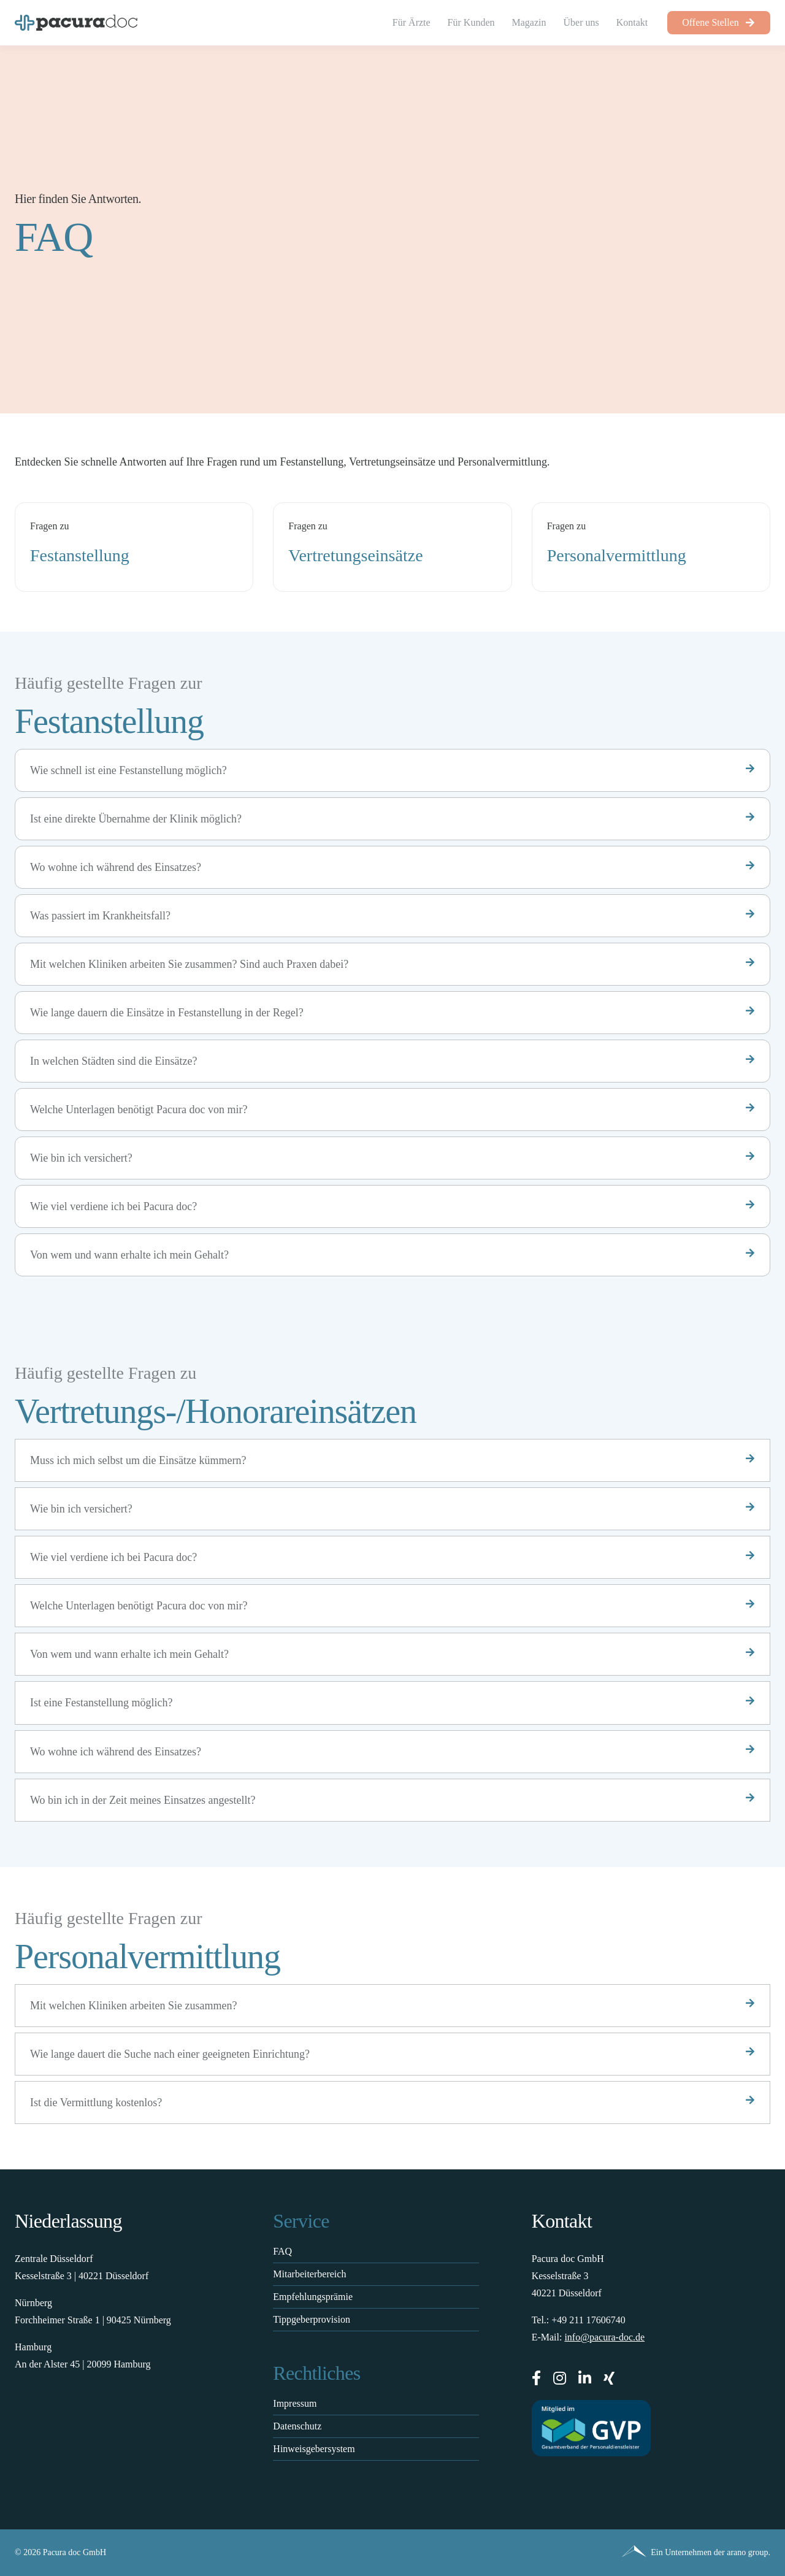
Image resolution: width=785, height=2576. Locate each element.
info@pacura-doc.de (604, 2337)
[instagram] (559, 2378)
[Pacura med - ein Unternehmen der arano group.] (586, 2553)
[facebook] (536, 2378)
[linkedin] (584, 2378)
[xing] (609, 2378)
